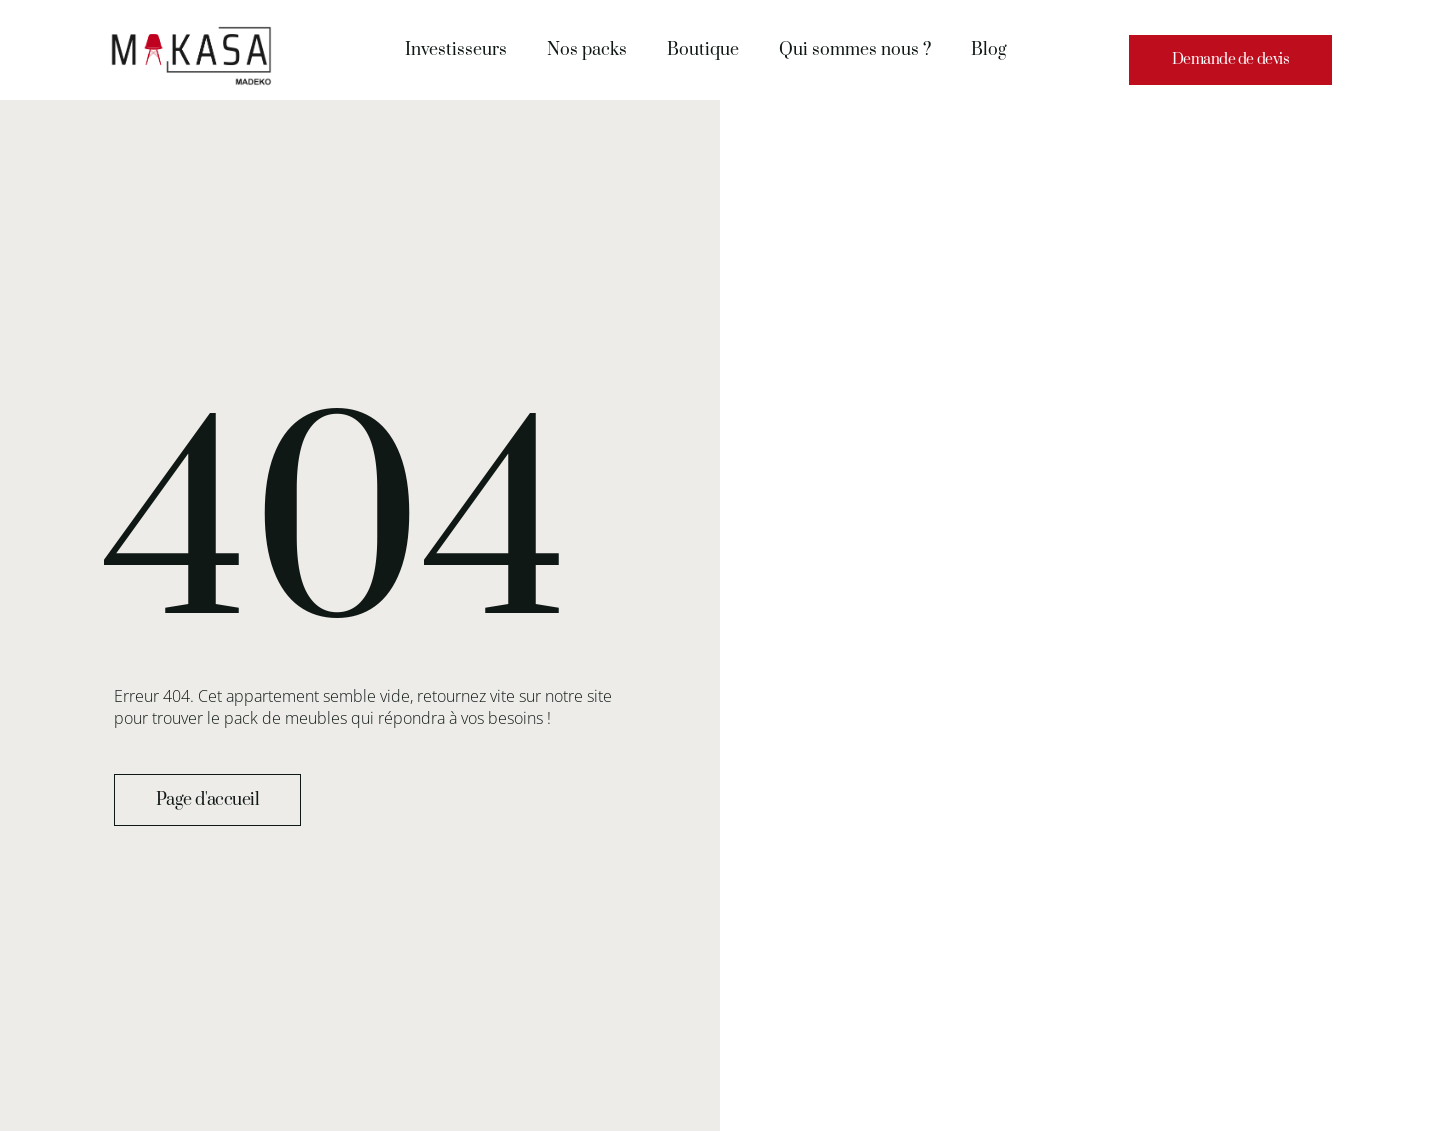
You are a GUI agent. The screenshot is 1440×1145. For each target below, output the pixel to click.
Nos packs (587, 50)
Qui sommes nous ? (855, 50)
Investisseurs (456, 50)
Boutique (703, 50)
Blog (989, 50)
